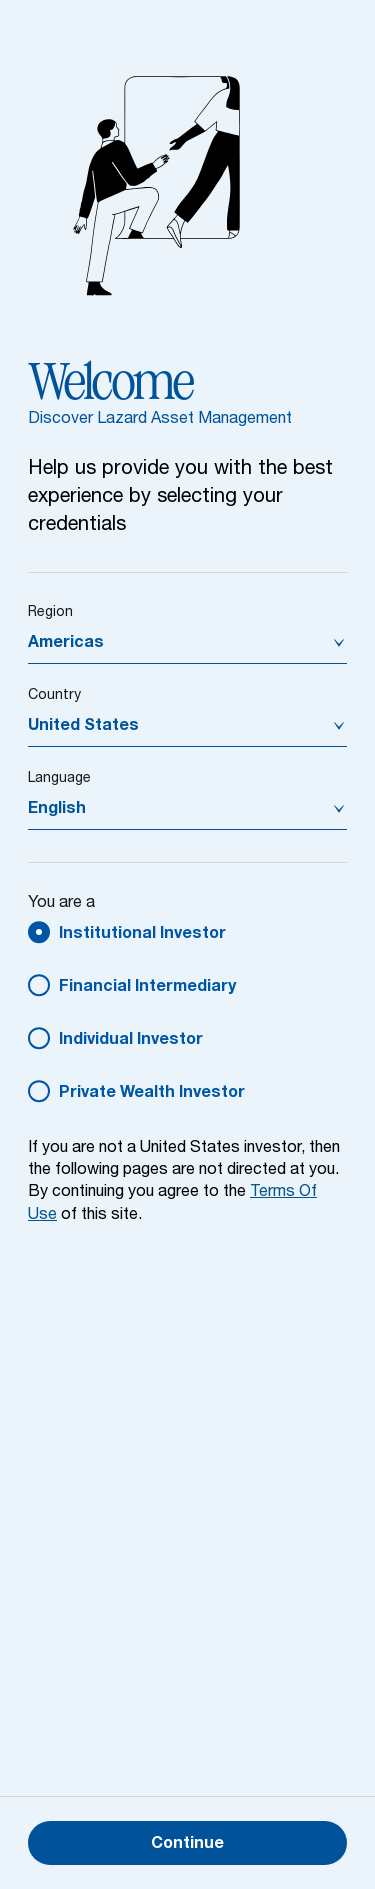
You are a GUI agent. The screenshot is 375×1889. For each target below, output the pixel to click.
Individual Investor (131, 1041)
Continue (187, 1845)
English (57, 810)
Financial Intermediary (147, 988)
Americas (66, 644)
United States (83, 727)
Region (50, 613)
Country (54, 696)
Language (59, 779)
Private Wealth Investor (152, 1094)
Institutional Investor (142, 935)
